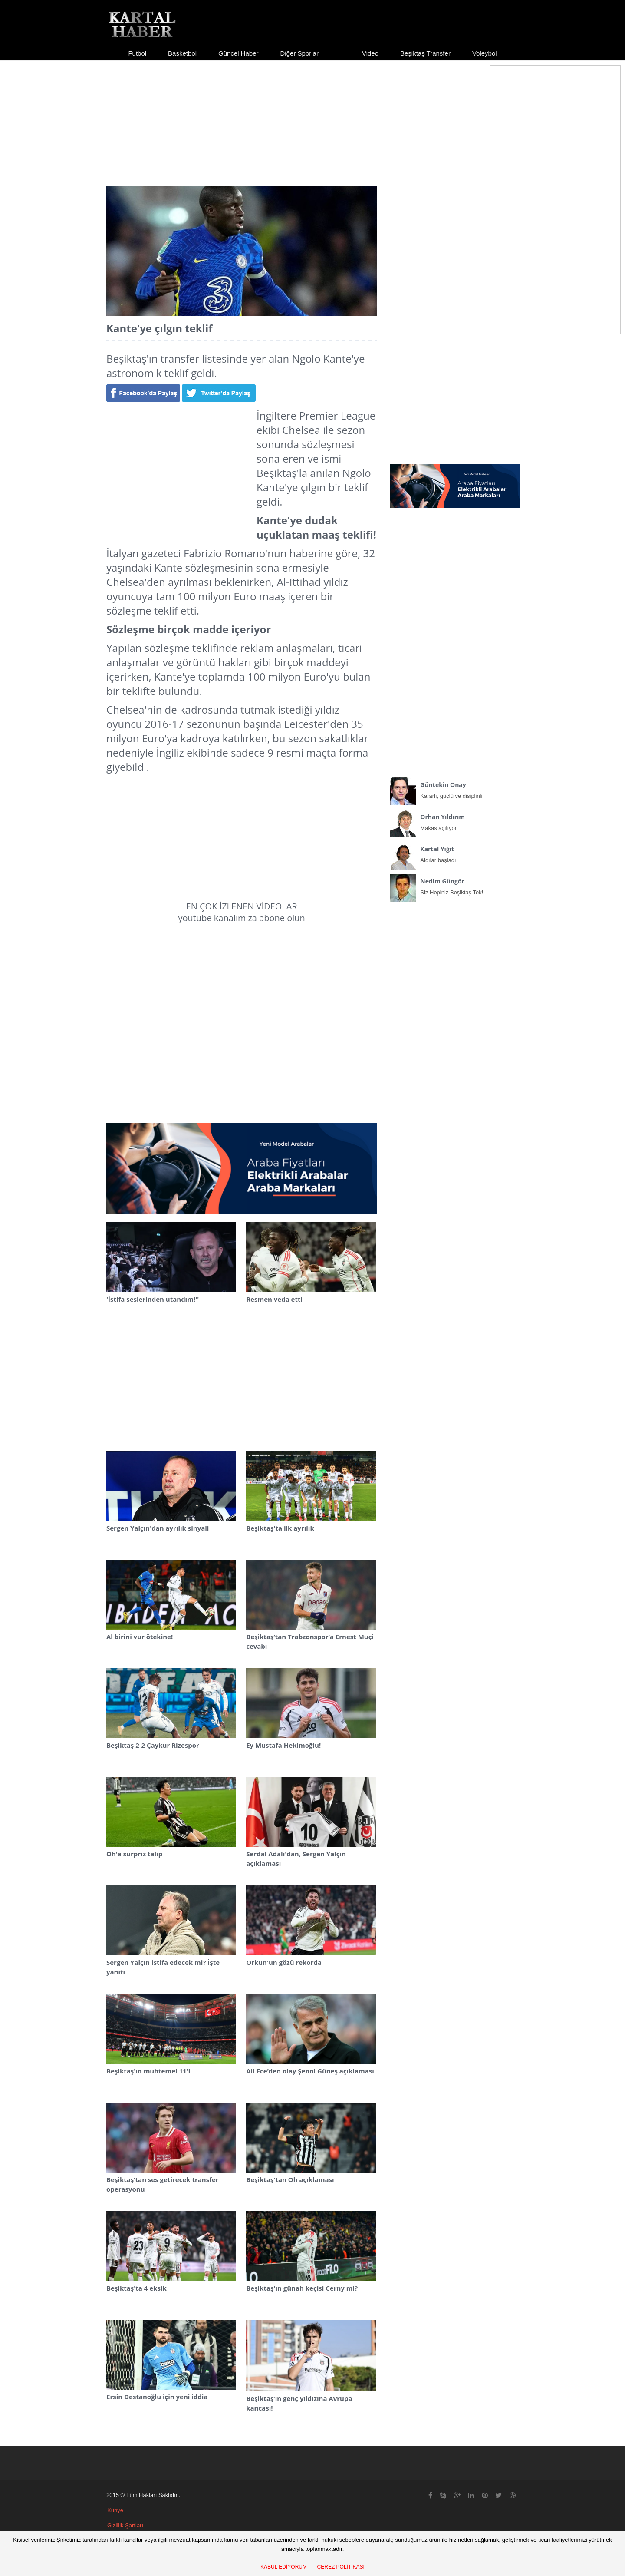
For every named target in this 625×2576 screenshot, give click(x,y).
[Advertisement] (312, 115)
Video (370, 53)
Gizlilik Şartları (125, 2525)
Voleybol (484, 53)
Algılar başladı (455, 852)
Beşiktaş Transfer (425, 53)
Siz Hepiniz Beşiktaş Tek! (455, 885)
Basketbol (182, 53)
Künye (115, 2510)
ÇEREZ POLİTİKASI (341, 2567)
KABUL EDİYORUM (283, 2567)
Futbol (137, 53)
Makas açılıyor (455, 820)
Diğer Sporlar (299, 53)
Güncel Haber (238, 53)
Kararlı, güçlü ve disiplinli (455, 788)
